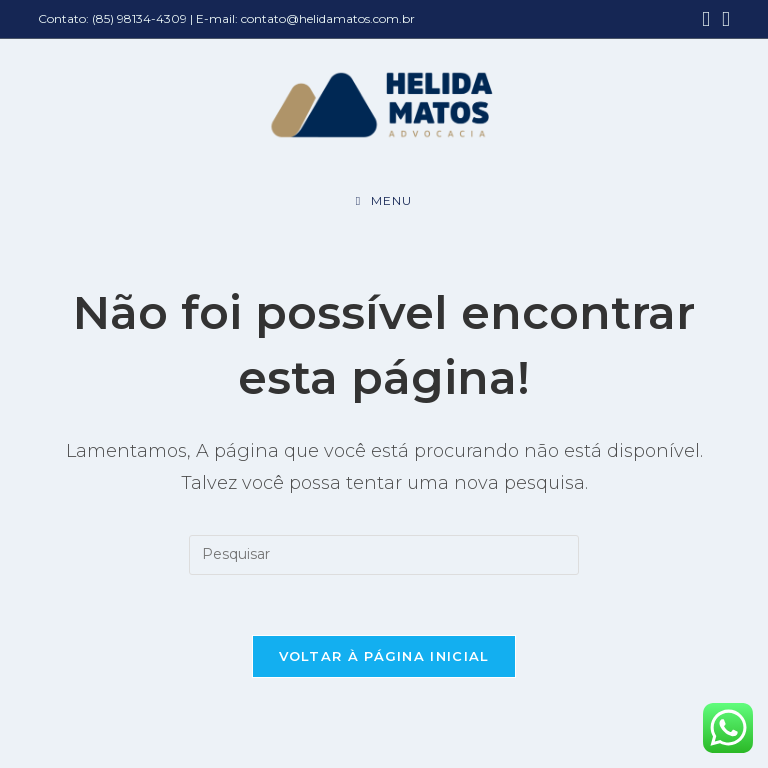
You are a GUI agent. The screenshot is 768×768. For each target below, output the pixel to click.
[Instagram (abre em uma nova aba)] (723, 19)
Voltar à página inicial (384, 656)
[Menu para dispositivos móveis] (384, 201)
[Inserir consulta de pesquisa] (384, 555)
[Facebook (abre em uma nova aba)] (706, 19)
